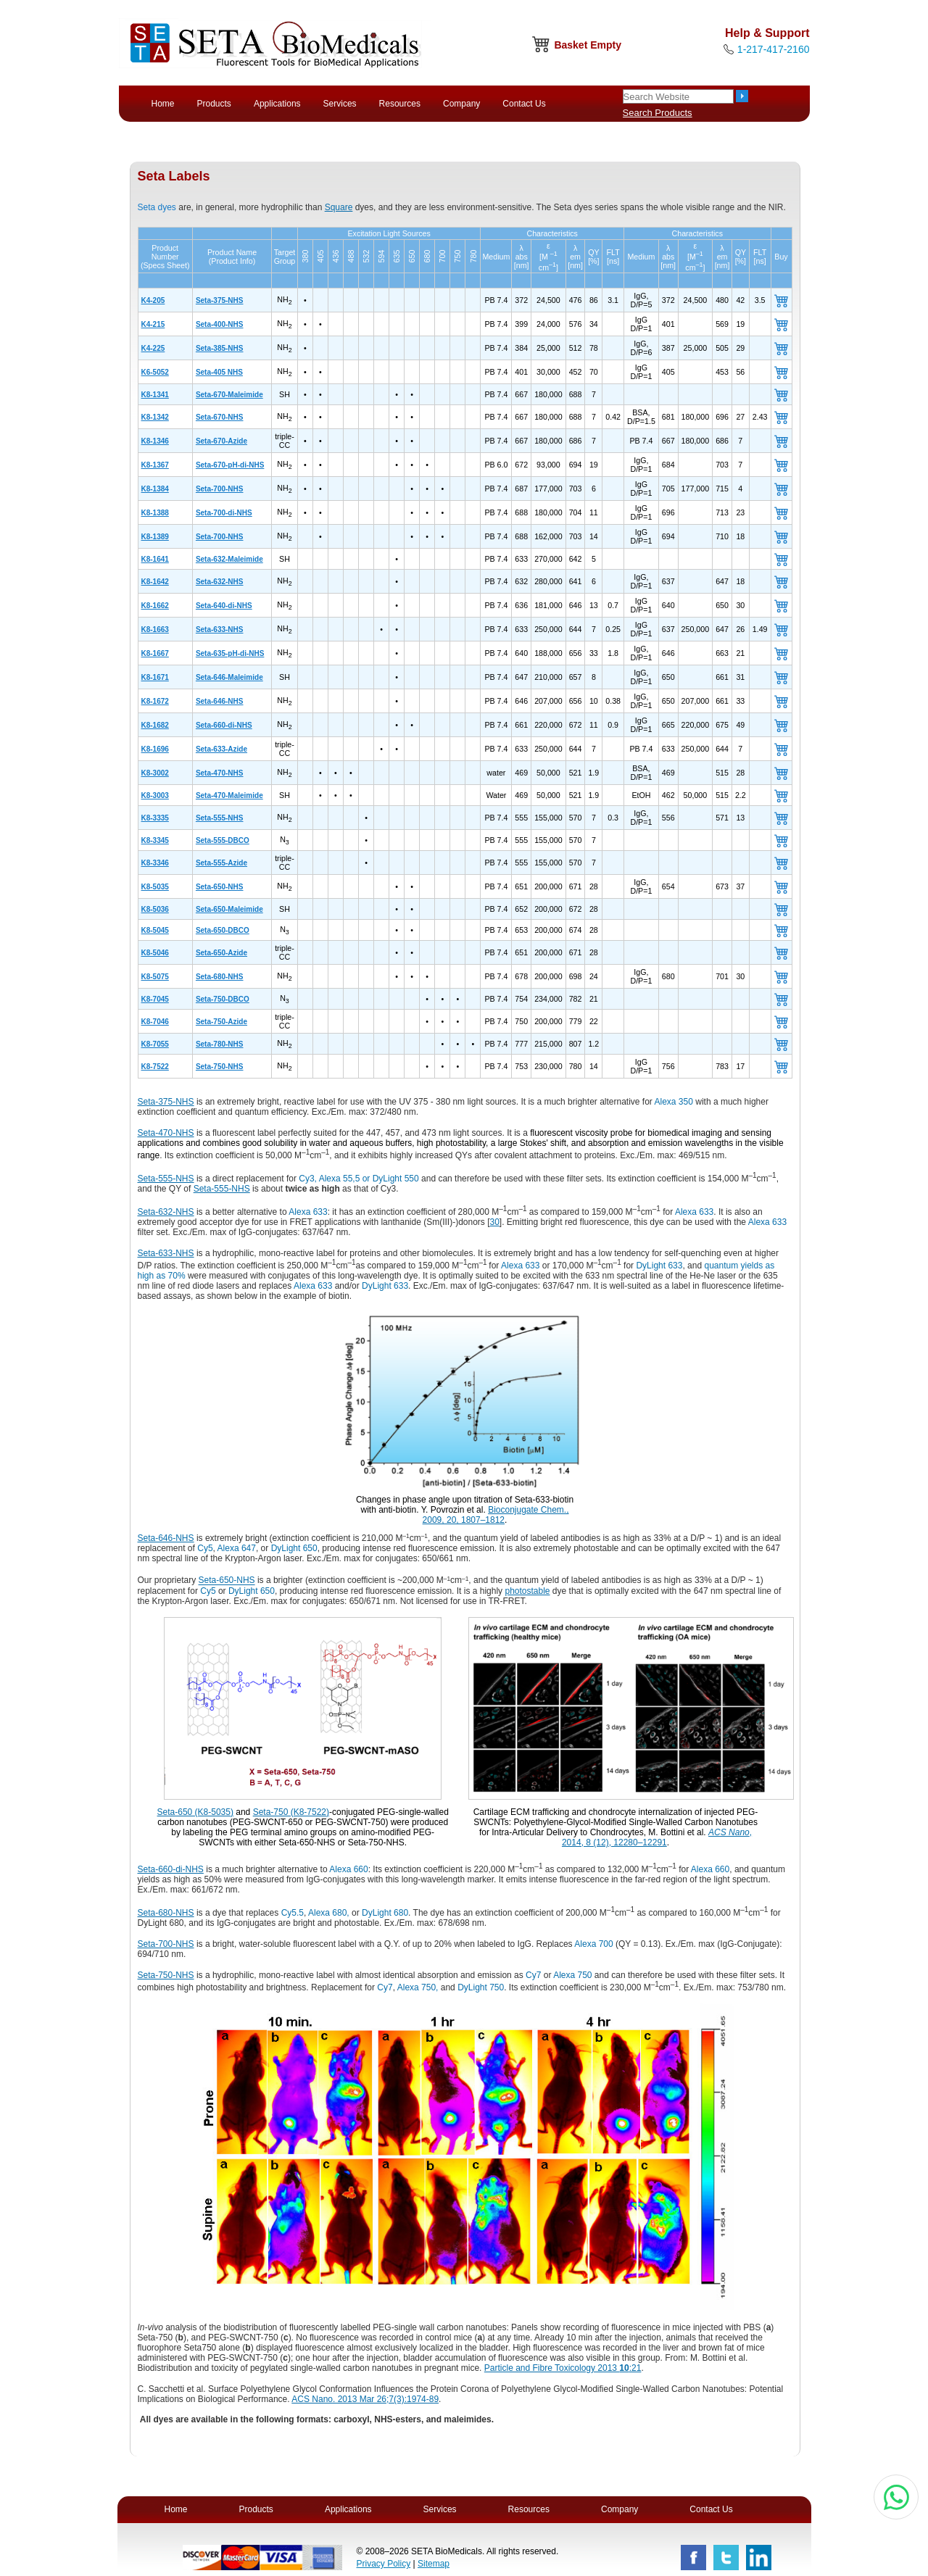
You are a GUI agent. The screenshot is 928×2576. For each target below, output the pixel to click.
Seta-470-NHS (220, 773)
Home (163, 104)
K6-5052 (155, 372)
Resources (399, 104)
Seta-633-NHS (220, 629)
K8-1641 (155, 559)
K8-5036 (155, 909)
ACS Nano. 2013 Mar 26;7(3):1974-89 (365, 2399)
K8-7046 (155, 1022)
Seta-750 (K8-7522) (291, 1812)
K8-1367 (155, 465)
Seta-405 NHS (219, 372)
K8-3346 (155, 863)
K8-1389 (155, 537)
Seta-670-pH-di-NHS (230, 465)
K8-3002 (155, 773)
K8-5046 (155, 953)
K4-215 (153, 324)
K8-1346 (155, 441)
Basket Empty (587, 45)
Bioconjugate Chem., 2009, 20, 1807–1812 (496, 1515)
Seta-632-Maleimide (229, 559)
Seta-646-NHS (220, 701)
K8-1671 (155, 677)
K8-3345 (155, 840)
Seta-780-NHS (220, 1044)
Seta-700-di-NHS (224, 513)
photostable (527, 1591)
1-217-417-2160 (773, 49)
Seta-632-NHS (220, 582)
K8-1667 (155, 653)
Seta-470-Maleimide (229, 795)
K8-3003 (155, 795)
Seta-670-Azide (221, 441)
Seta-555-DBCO (222, 840)
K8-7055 (155, 1044)
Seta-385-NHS (220, 348)
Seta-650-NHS (220, 887)
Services (340, 104)
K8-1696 (155, 749)
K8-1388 (155, 513)
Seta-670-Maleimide (229, 395)
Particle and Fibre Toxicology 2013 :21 (563, 2368)
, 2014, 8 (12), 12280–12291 (657, 1837)
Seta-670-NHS (220, 417)
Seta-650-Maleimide (229, 909)
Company (461, 104)
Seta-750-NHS (220, 1067)
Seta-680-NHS (220, 977)
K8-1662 (155, 606)
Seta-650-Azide (221, 953)
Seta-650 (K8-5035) (195, 1812)
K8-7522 (155, 1067)
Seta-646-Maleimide (229, 677)
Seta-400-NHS (220, 324)
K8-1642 (155, 582)
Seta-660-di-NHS (224, 725)
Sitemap (434, 2564)
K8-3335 (155, 818)
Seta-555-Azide (221, 863)
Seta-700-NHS (220, 489)
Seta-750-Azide (221, 1022)
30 (495, 1222)
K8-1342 (155, 417)
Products (214, 104)
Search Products (657, 112)
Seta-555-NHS (220, 818)
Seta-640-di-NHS (224, 606)
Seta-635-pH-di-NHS (230, 653)
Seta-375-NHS (220, 300)
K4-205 (153, 300)
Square (339, 207)
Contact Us (523, 104)
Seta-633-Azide (221, 749)
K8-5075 (155, 977)
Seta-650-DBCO (222, 930)
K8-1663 (155, 629)
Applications (277, 104)
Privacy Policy (384, 2564)
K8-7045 (155, 999)
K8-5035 (155, 887)
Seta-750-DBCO (222, 999)
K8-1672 (155, 701)
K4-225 (153, 348)
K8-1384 (155, 489)
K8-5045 (155, 930)
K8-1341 (155, 395)
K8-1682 (155, 725)
